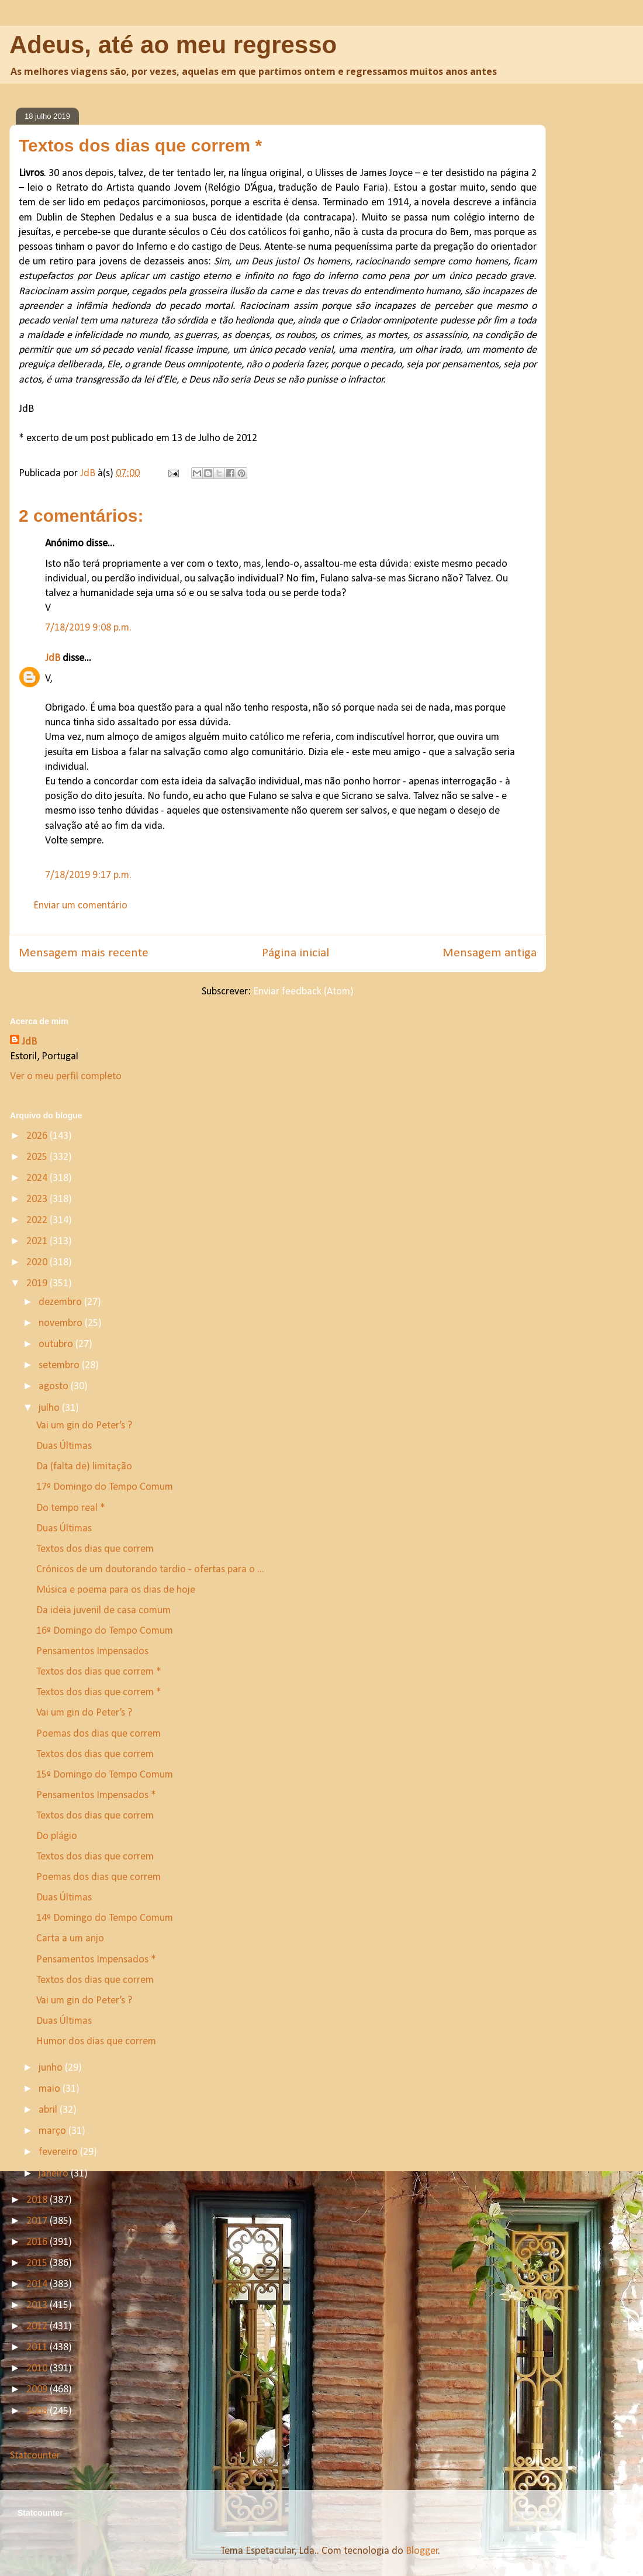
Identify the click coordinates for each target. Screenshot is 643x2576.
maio (51, 2089)
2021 (38, 1241)
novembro (62, 1323)
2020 (38, 1262)
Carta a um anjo (70, 1938)
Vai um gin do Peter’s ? (84, 1425)
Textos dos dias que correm (95, 1549)
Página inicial (295, 953)
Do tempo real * (70, 1508)
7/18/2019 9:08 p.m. (88, 627)
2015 (38, 2263)
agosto (55, 1386)
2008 (38, 2411)
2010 (38, 2368)
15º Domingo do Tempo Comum (104, 1775)
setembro (60, 1365)
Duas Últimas (64, 1446)
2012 (38, 2326)
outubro (57, 1344)
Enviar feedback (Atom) (303, 991)
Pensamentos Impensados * (96, 1795)
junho (52, 2068)
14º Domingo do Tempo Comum (104, 1918)
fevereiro (59, 2152)
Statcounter (35, 2455)
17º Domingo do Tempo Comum (104, 1487)
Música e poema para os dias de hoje (115, 1590)
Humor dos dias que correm (96, 2041)
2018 (38, 2200)
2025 (38, 1157)
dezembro (61, 1302)
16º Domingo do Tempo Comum (104, 1631)
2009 (38, 2389)
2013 (38, 2305)
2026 (38, 1136)
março (53, 2131)
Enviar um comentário (80, 905)
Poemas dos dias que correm (98, 1734)
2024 (38, 1178)
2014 (38, 2284)
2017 (38, 2221)
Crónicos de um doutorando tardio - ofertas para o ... (150, 1569)
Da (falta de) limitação (84, 1466)
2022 (38, 1220)
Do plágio (56, 1836)
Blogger (422, 2551)
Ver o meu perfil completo (66, 1076)
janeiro (55, 2173)
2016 (38, 2242)
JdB (52, 658)
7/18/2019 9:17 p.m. (88, 875)
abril (49, 2110)
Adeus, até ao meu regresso (173, 44)
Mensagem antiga (490, 953)
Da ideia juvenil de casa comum (103, 1610)
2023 (38, 1199)
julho (50, 1408)
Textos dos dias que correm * (98, 1672)
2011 (38, 2347)
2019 (38, 1283)
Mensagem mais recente (83, 953)
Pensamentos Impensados (92, 1651)
